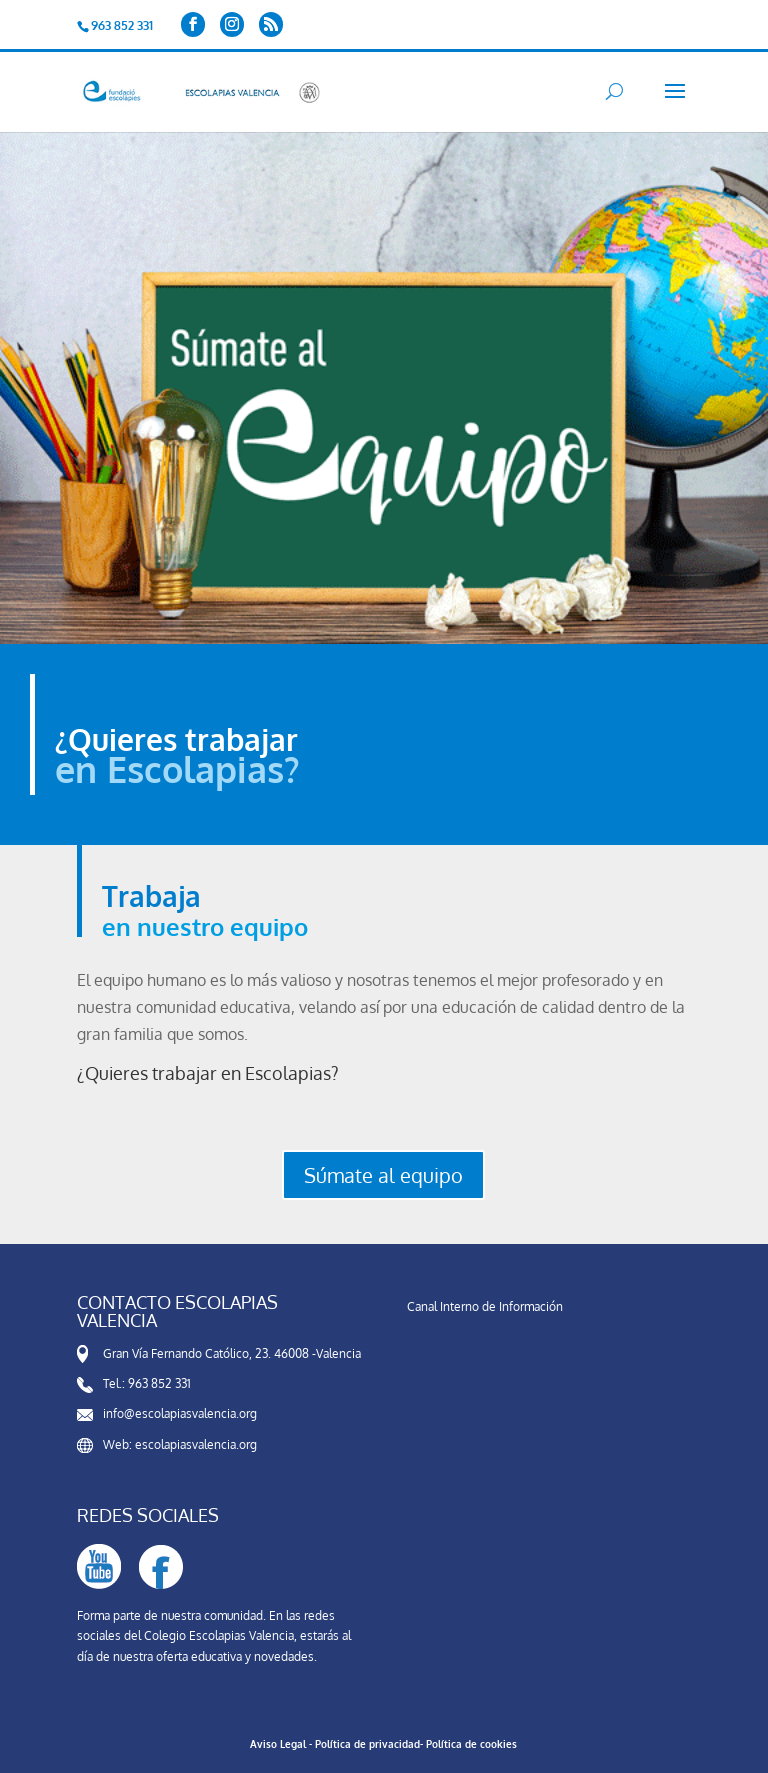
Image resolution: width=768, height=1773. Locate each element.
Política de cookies (471, 1744)
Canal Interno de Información (485, 1306)
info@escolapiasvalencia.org (180, 1413)
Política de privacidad (367, 1744)
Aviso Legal (278, 1744)
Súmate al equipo (383, 1175)
